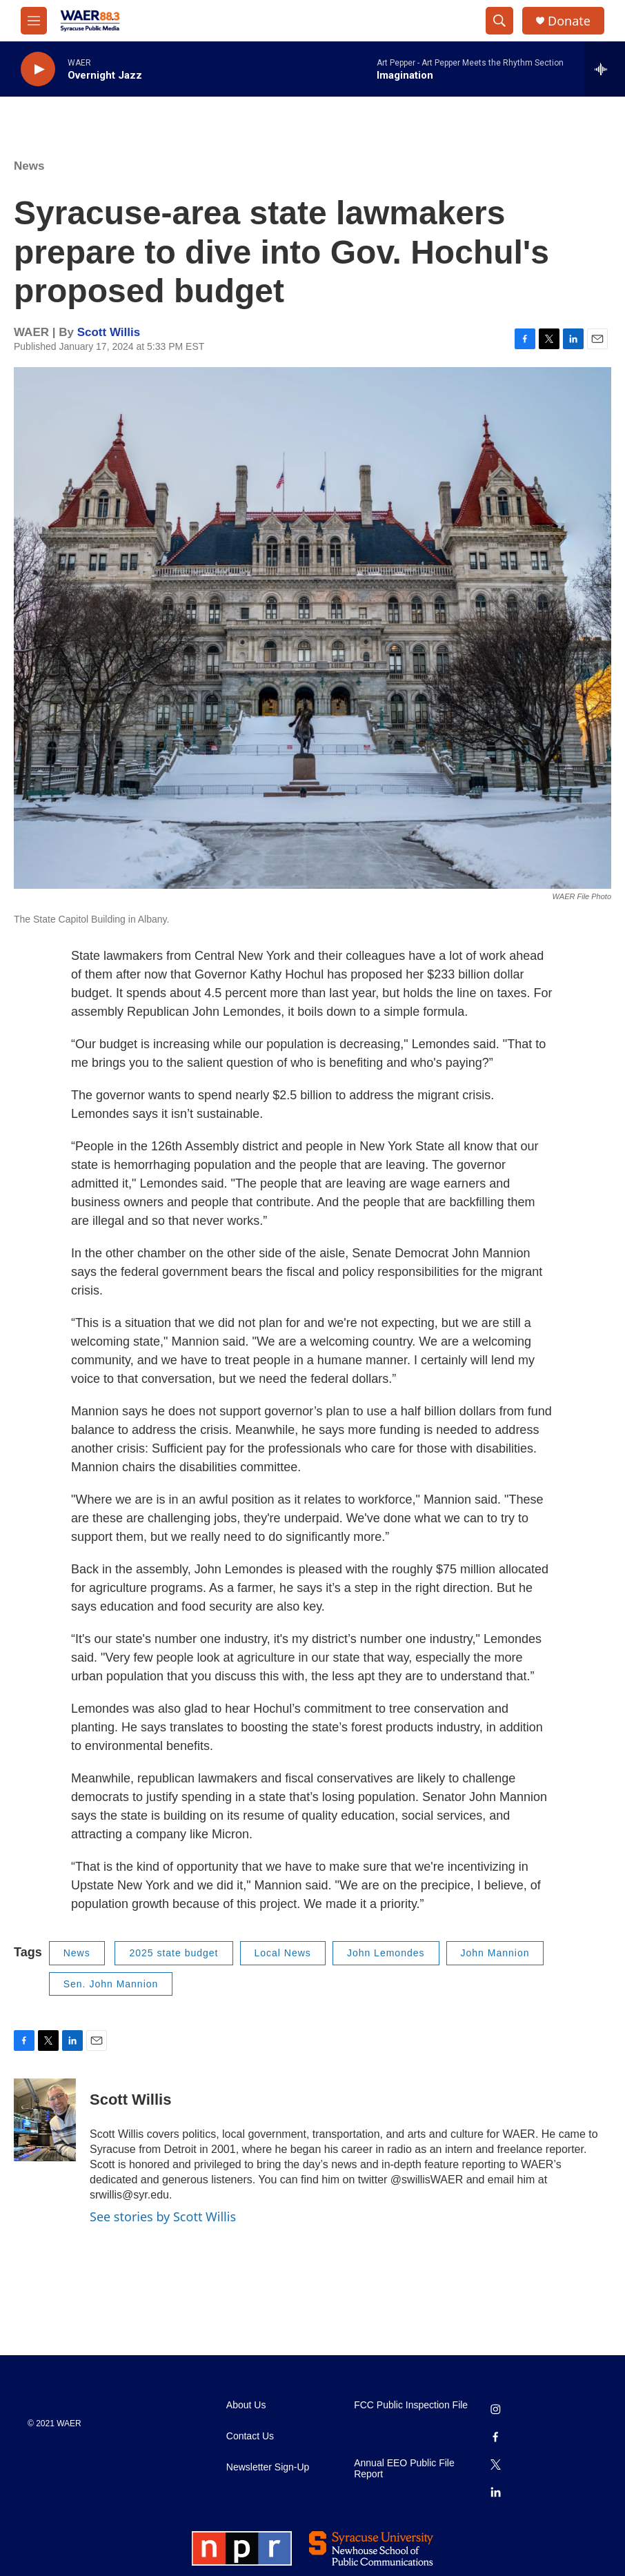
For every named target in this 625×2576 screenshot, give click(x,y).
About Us (246, 2405)
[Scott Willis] (45, 2119)
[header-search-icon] (499, 21)
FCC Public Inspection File (411, 2405)
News (29, 166)
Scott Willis (108, 332)
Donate (569, 21)
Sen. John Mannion (111, 1983)
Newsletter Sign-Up (268, 2467)
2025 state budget (173, 1952)
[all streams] (604, 69)
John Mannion (495, 1952)
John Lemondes (386, 1952)
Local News (283, 1952)
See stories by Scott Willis (163, 2216)
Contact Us (250, 2436)
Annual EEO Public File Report (404, 2468)
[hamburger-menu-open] (34, 21)
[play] (38, 69)
